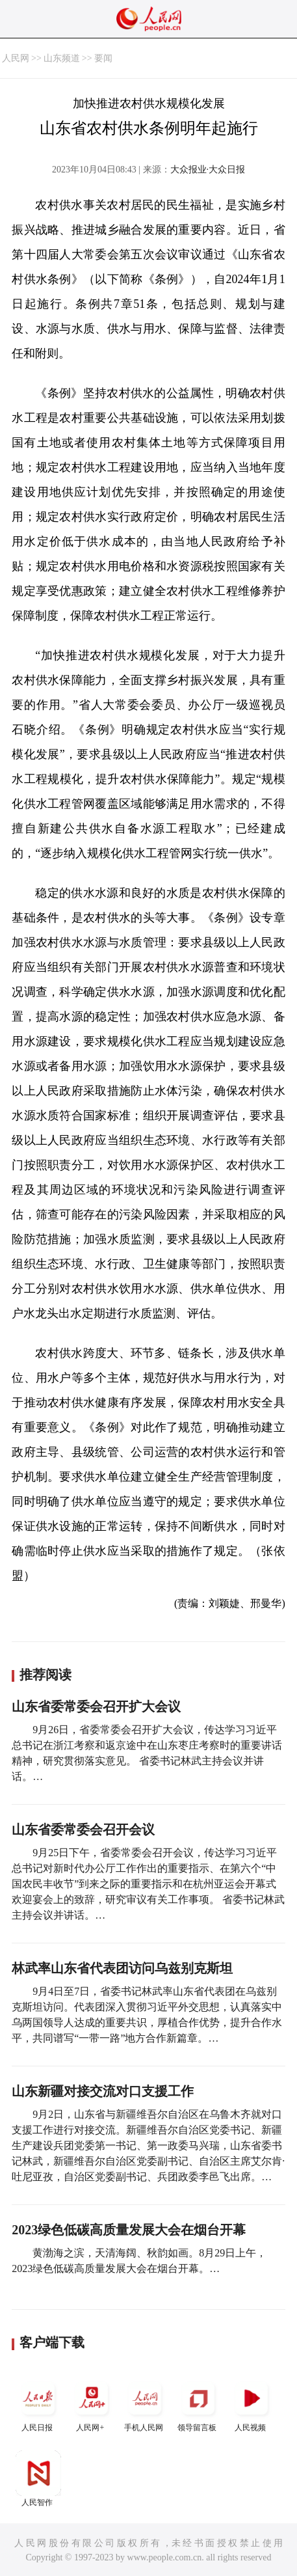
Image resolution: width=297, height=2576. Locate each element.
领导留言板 (198, 2404)
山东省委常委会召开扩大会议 (96, 1706)
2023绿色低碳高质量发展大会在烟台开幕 (129, 2230)
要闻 (103, 58)
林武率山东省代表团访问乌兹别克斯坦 (122, 1968)
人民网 (15, 58)
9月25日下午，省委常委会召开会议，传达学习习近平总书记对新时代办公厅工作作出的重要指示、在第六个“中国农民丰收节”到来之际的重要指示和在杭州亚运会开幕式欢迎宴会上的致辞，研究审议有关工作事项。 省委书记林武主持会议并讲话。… (148, 1884)
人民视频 (251, 2404)
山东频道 (62, 58)
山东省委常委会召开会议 (83, 1829)
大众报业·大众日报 (208, 169)
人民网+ (91, 2404)
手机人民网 (145, 2404)
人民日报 (38, 2404)
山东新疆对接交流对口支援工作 (103, 2091)
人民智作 (38, 2478)
